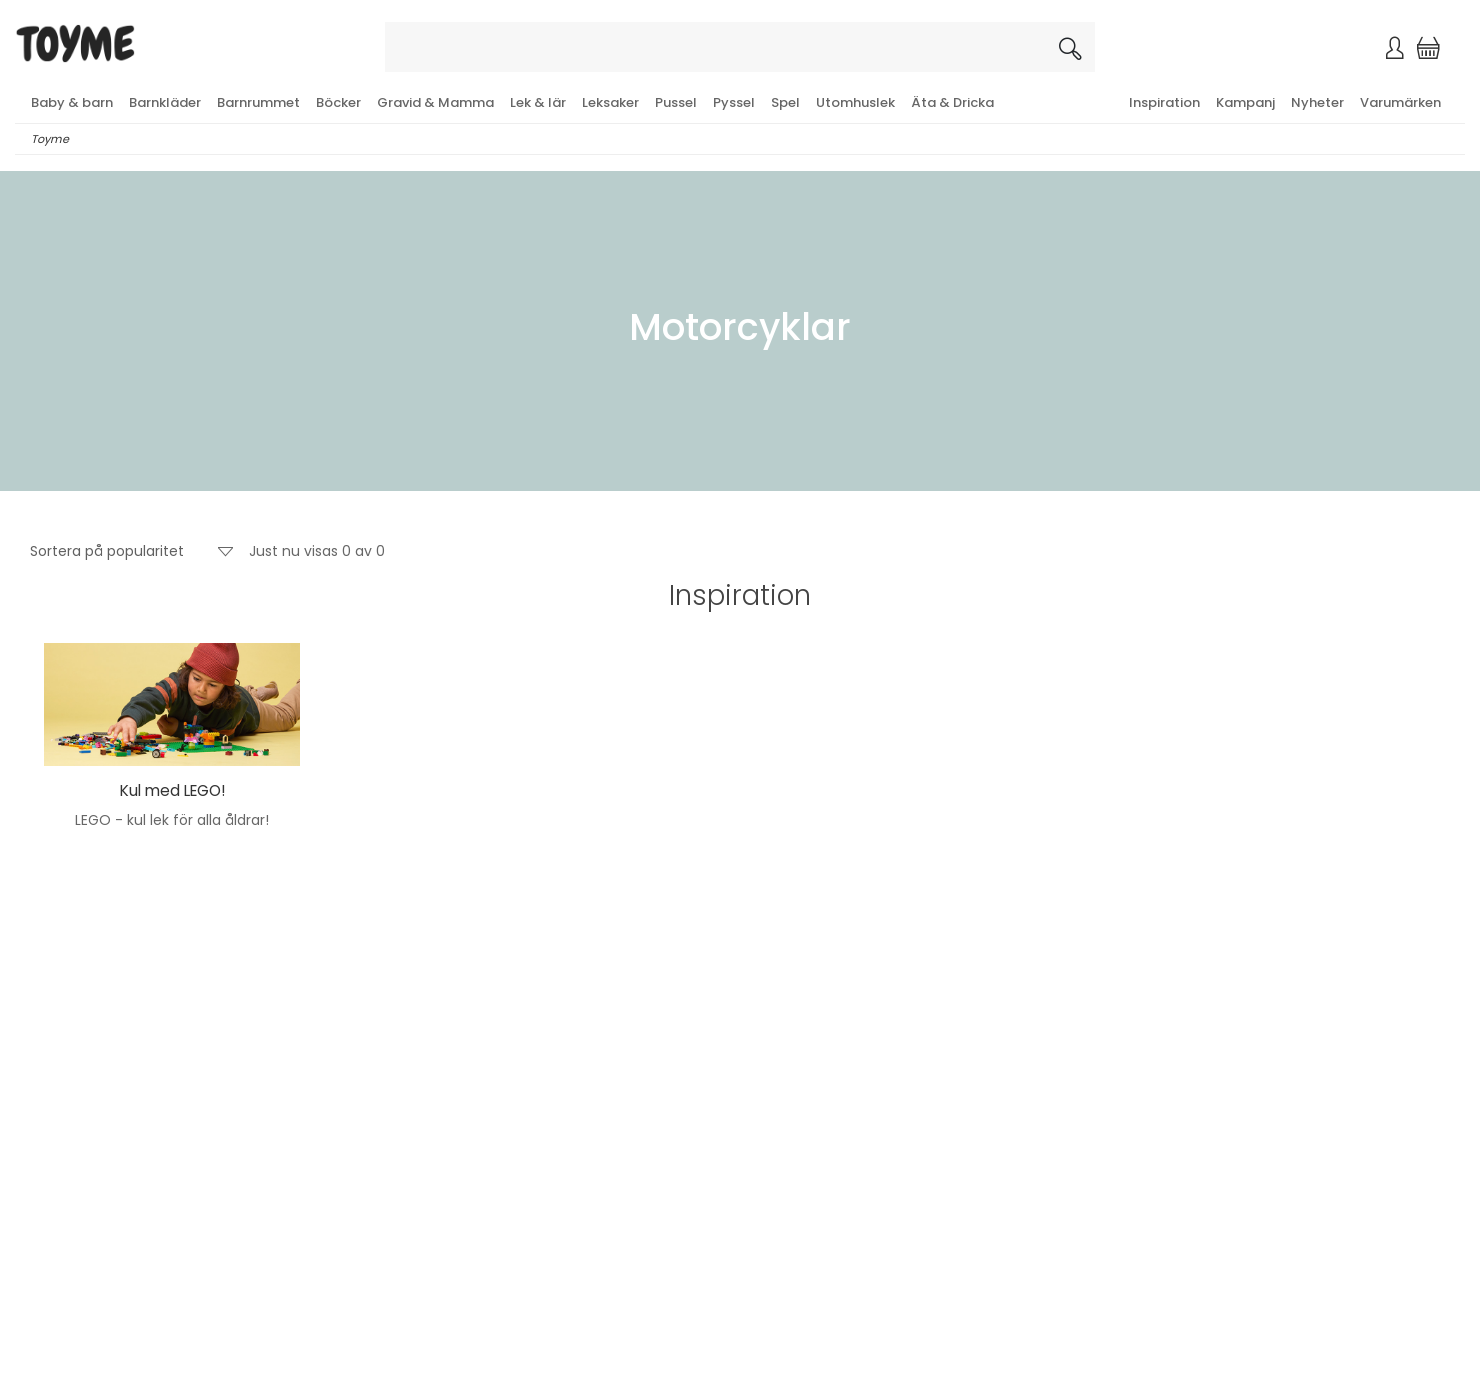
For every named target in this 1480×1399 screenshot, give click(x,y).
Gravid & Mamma (435, 102)
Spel (785, 102)
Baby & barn (72, 102)
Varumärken (1400, 102)
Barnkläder (165, 102)
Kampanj (1245, 102)
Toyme (50, 139)
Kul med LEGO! (172, 790)
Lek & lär (538, 102)
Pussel (676, 102)
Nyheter (1317, 102)
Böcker (338, 102)
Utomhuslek (855, 102)
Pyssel (734, 102)
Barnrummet (258, 102)
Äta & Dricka (952, 102)
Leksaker (610, 102)
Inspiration (1164, 102)
